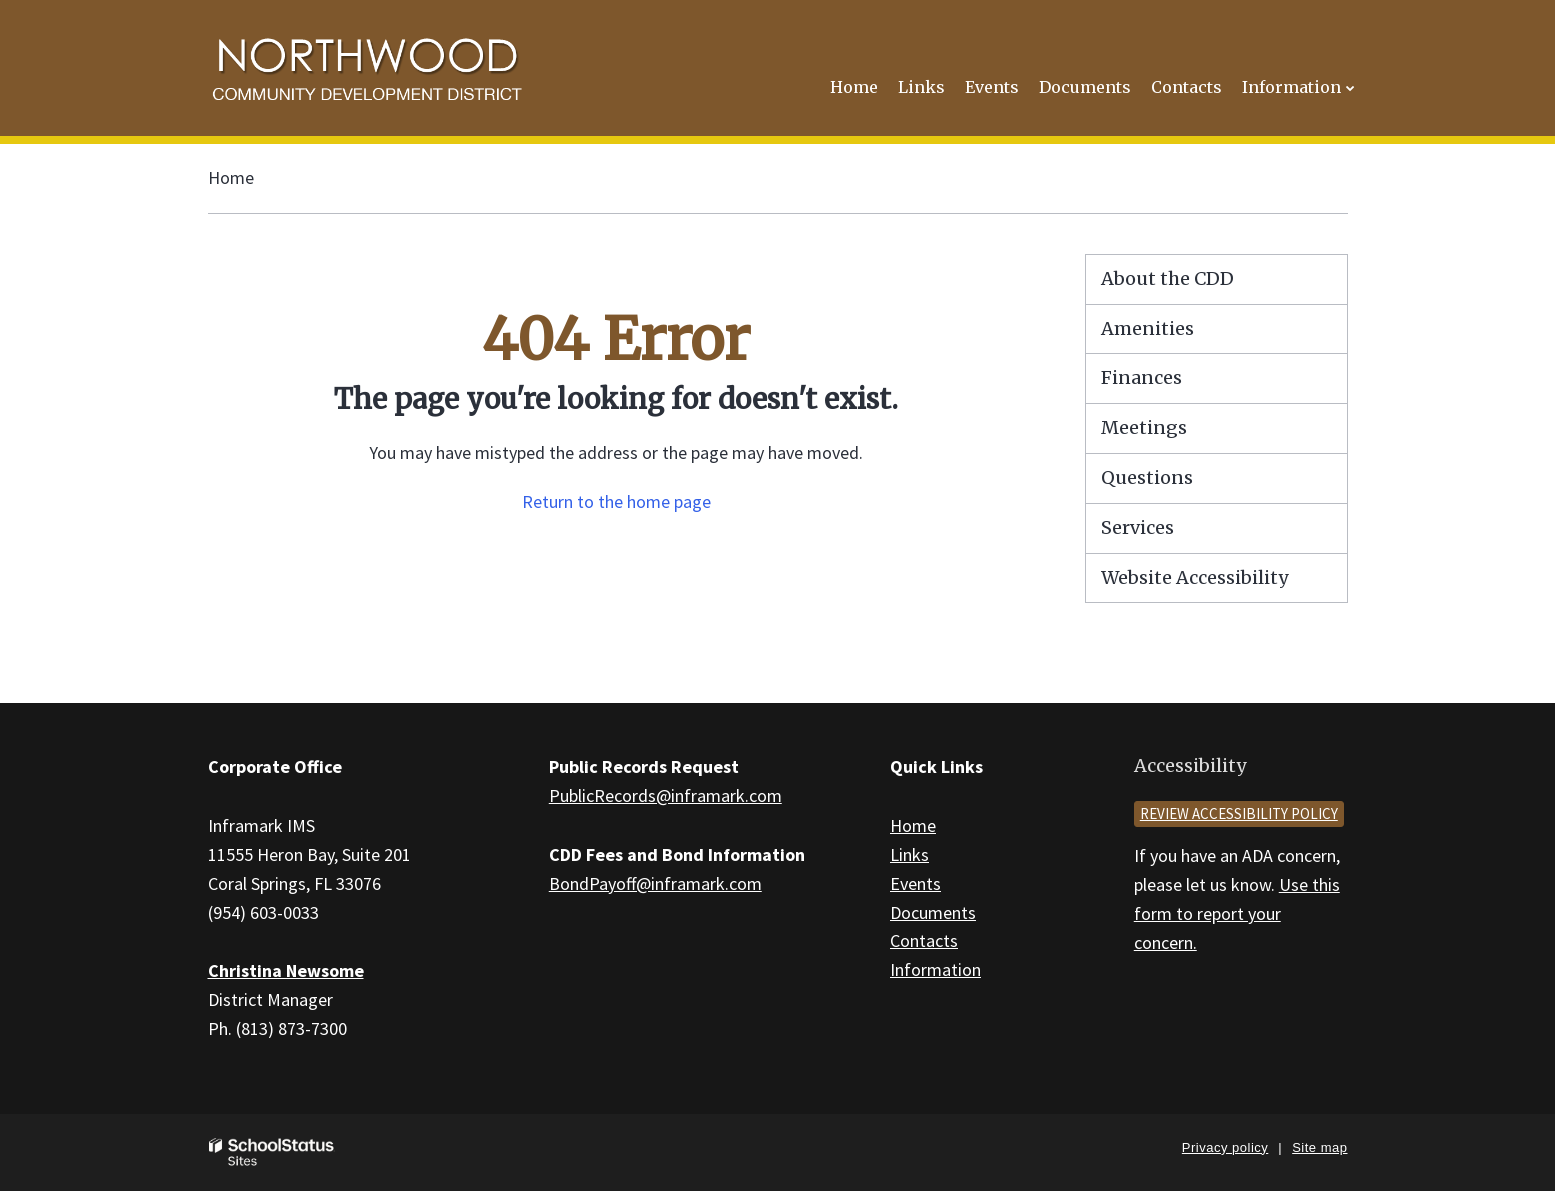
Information (935, 969)
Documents (933, 912)
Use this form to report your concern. (1237, 913)
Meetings (1144, 427)
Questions (1147, 477)
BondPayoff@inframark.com (655, 883)
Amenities (1147, 328)
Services (1137, 527)
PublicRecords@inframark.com (665, 795)
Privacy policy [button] (1225, 1147)
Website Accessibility (1194, 577)
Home (231, 177)
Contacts (924, 940)
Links (909, 854)
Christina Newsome (286, 970)
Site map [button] (1319, 1147)
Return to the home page (616, 501)
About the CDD (1167, 278)
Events (915, 883)
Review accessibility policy (1239, 813)
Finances (1141, 377)
